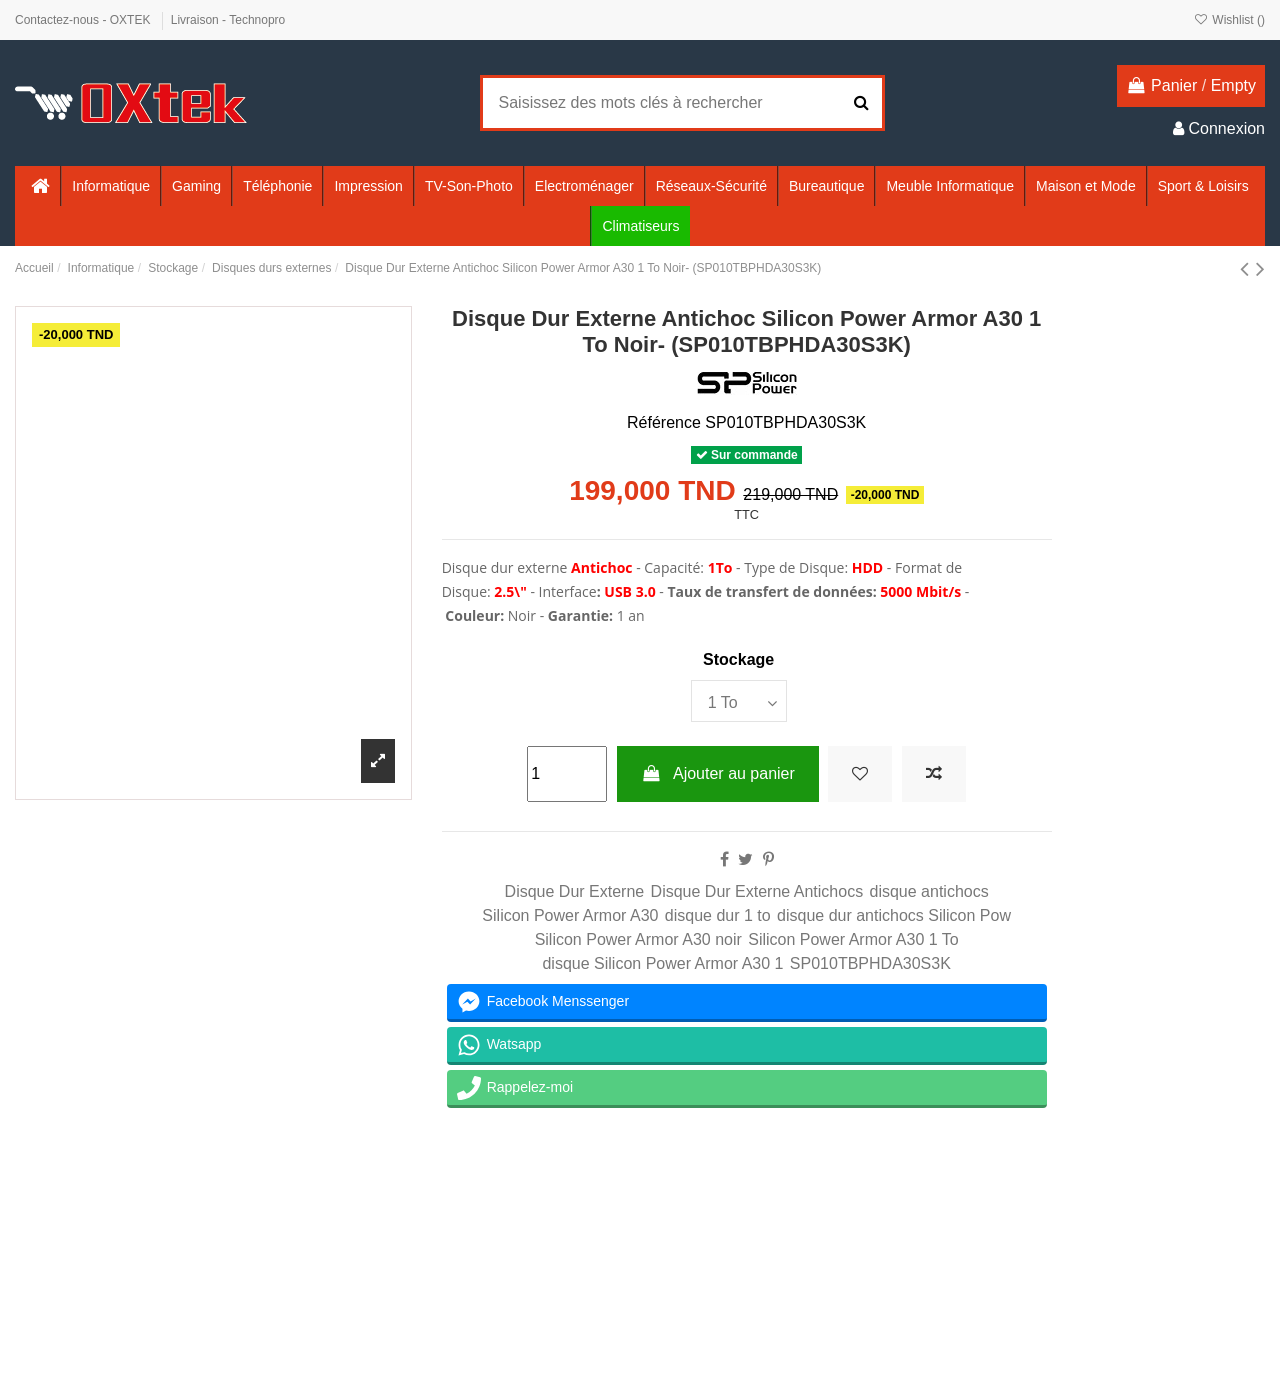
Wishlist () (1229, 20)
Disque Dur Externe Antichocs (757, 891)
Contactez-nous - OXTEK (84, 20)
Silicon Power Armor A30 (570, 915)
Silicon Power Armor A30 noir (638, 939)
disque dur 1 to (718, 915)
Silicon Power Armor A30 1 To (853, 939)
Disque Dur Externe (575, 891)
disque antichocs (929, 891)
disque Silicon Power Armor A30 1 (662, 963)
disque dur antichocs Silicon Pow (894, 915)
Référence (664, 422)
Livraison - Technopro (228, 20)
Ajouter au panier (718, 773)
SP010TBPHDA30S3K (870, 963)
